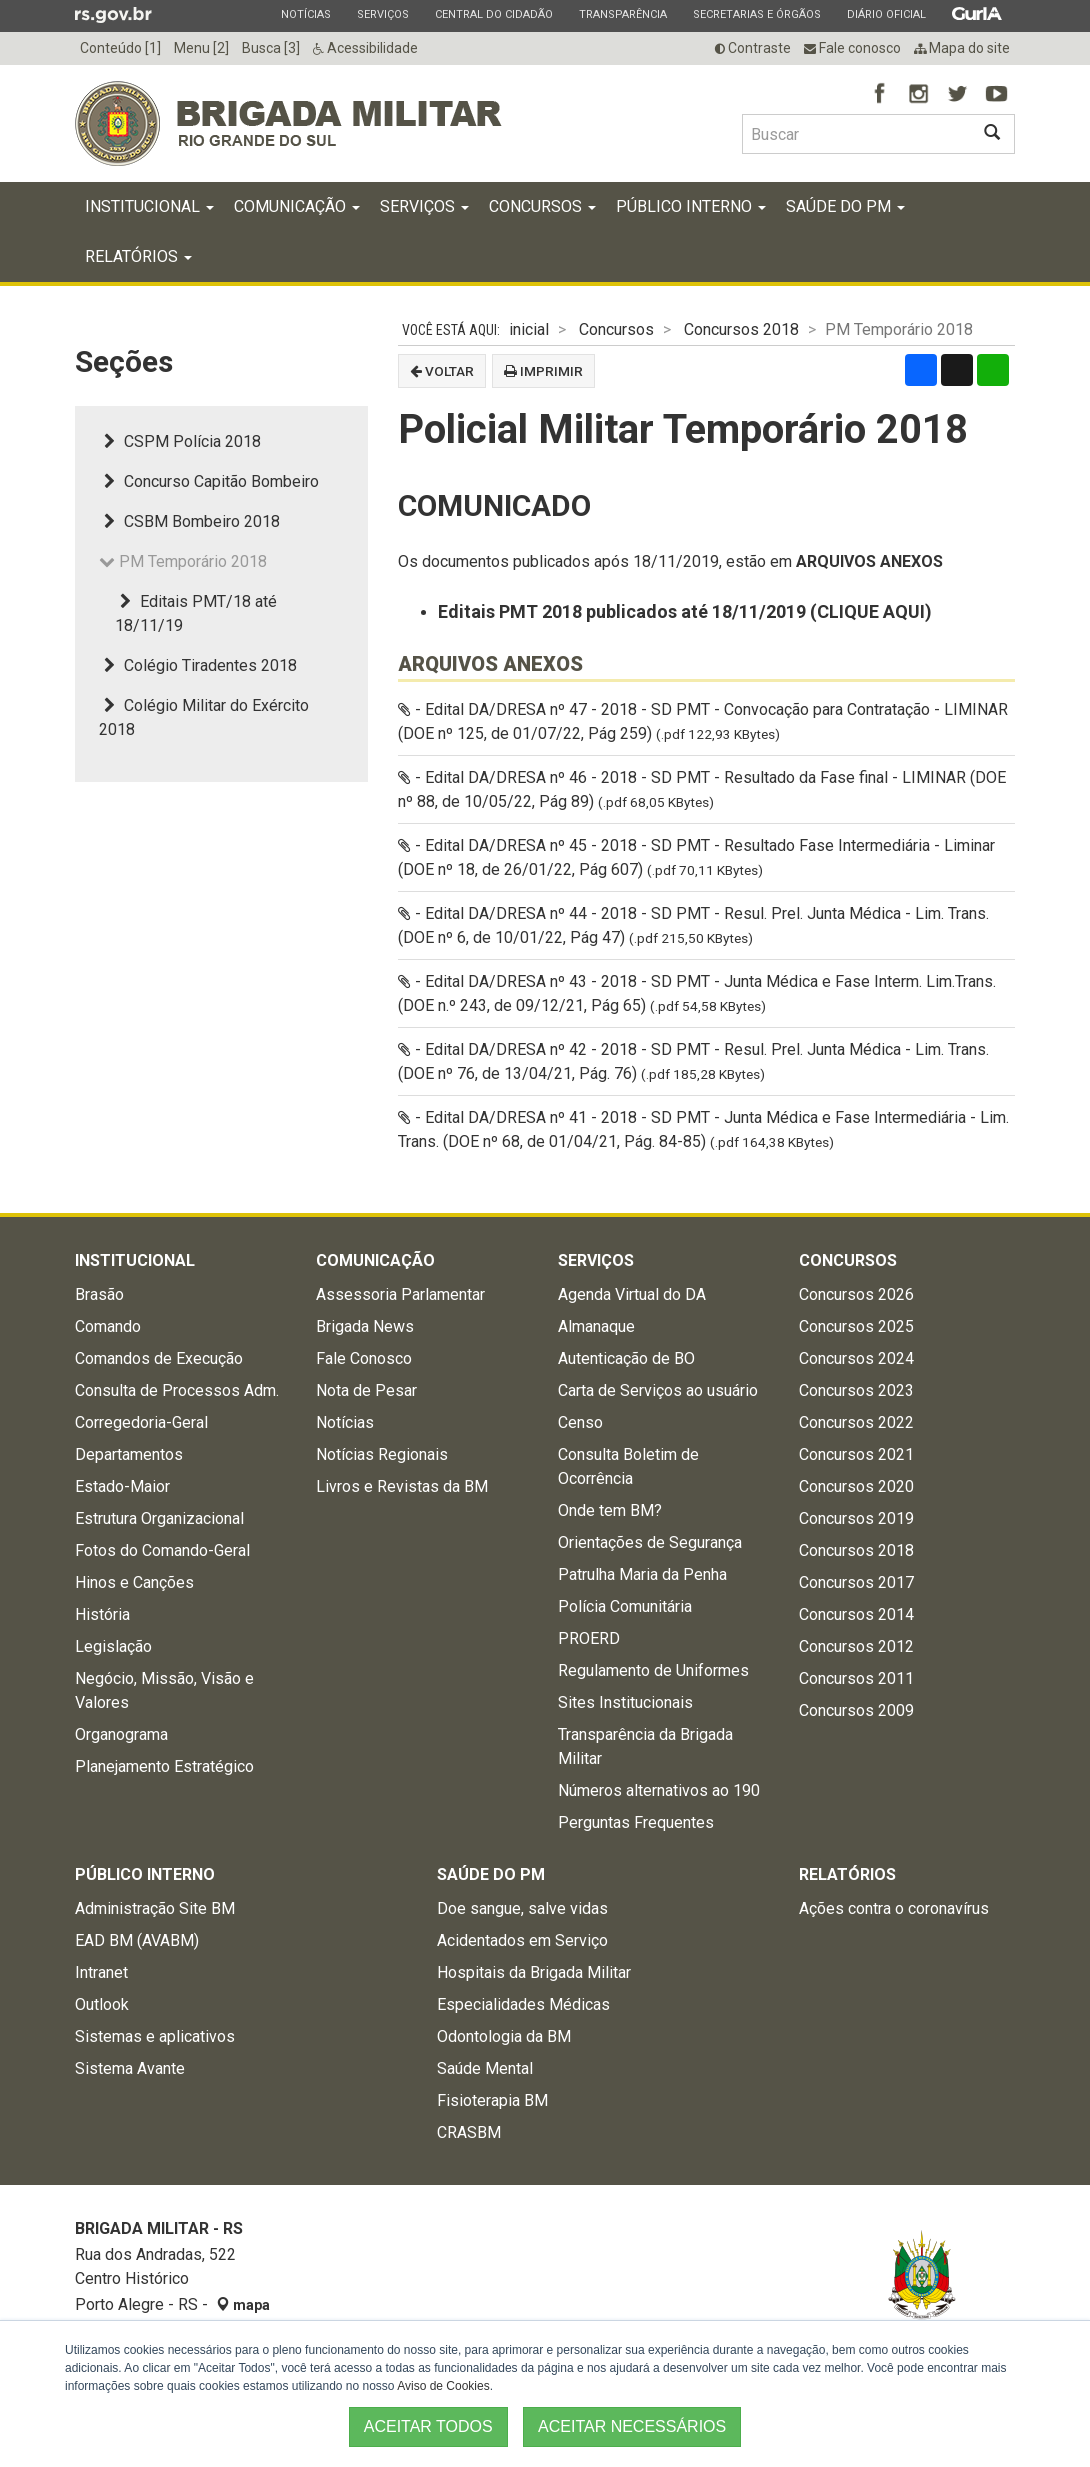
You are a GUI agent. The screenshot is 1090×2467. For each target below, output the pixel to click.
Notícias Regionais (382, 1454)
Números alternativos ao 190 (659, 1790)
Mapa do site (962, 48)
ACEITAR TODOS (428, 2426)
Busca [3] (271, 48)
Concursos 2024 (856, 1358)
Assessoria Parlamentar (400, 1294)
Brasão (99, 1294)
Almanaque (596, 1326)
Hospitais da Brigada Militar (534, 1972)
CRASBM (469, 2132)
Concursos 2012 (856, 1646)
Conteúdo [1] (120, 48)
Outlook (102, 2004)
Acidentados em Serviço (522, 1940)
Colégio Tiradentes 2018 (198, 665)
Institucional (149, 206)
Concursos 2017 (856, 1582)
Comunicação (297, 206)
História (102, 1614)
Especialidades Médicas (523, 2004)
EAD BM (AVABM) (137, 1940)
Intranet (101, 1972)
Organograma (121, 1734)
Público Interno (691, 206)
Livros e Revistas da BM (402, 1486)
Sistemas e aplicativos (155, 2036)
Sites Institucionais (625, 1702)
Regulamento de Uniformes (653, 1670)
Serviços (382, 14)
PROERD (589, 1638)
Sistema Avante (130, 2068)
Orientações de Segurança (650, 1542)
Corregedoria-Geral (141, 1422)
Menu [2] (201, 48)
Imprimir (543, 371)
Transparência (622, 14)
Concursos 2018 (741, 329)
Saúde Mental (485, 2068)
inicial (529, 329)
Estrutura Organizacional (159, 1518)
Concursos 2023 (856, 1390)
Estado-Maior (122, 1486)
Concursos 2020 (856, 1486)
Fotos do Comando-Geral (162, 1550)
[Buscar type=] (856, 134)
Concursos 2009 (856, 1710)
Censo (580, 1422)
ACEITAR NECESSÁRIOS (632, 2426)
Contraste (753, 48)
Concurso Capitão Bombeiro (209, 481)
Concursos (542, 206)
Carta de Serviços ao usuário (658, 1390)
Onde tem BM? (610, 1510)
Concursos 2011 (856, 1678)
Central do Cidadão (493, 14)
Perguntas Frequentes (636, 1822)
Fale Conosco (364, 1358)
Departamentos (129, 1454)
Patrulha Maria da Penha (642, 1574)
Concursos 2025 (856, 1326)
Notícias (305, 14)
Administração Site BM (155, 1908)
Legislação (113, 1646)
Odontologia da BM (504, 2036)
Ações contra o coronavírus (894, 1908)
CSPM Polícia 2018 (180, 441)
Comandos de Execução (159, 1358)
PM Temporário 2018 (183, 561)
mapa (243, 2305)
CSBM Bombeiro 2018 (189, 521)
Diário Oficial (886, 14)
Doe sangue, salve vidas (522, 1908)
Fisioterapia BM (492, 2100)
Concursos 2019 (856, 1518)
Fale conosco (852, 48)
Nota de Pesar (366, 1390)
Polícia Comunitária (625, 1606)
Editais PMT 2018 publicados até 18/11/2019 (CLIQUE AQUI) (685, 611)
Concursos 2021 (856, 1454)
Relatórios (138, 256)
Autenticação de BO (626, 1358)
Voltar (442, 371)
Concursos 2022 (856, 1422)
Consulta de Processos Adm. (177, 1390)
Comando (108, 1326)
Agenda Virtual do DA (632, 1294)
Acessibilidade (365, 48)
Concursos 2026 (856, 1294)
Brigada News (365, 1326)
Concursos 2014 (856, 1614)
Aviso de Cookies (443, 2386)
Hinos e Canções (134, 1582)
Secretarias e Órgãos (756, 14)
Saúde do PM (845, 206)
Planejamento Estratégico (164, 1766)
